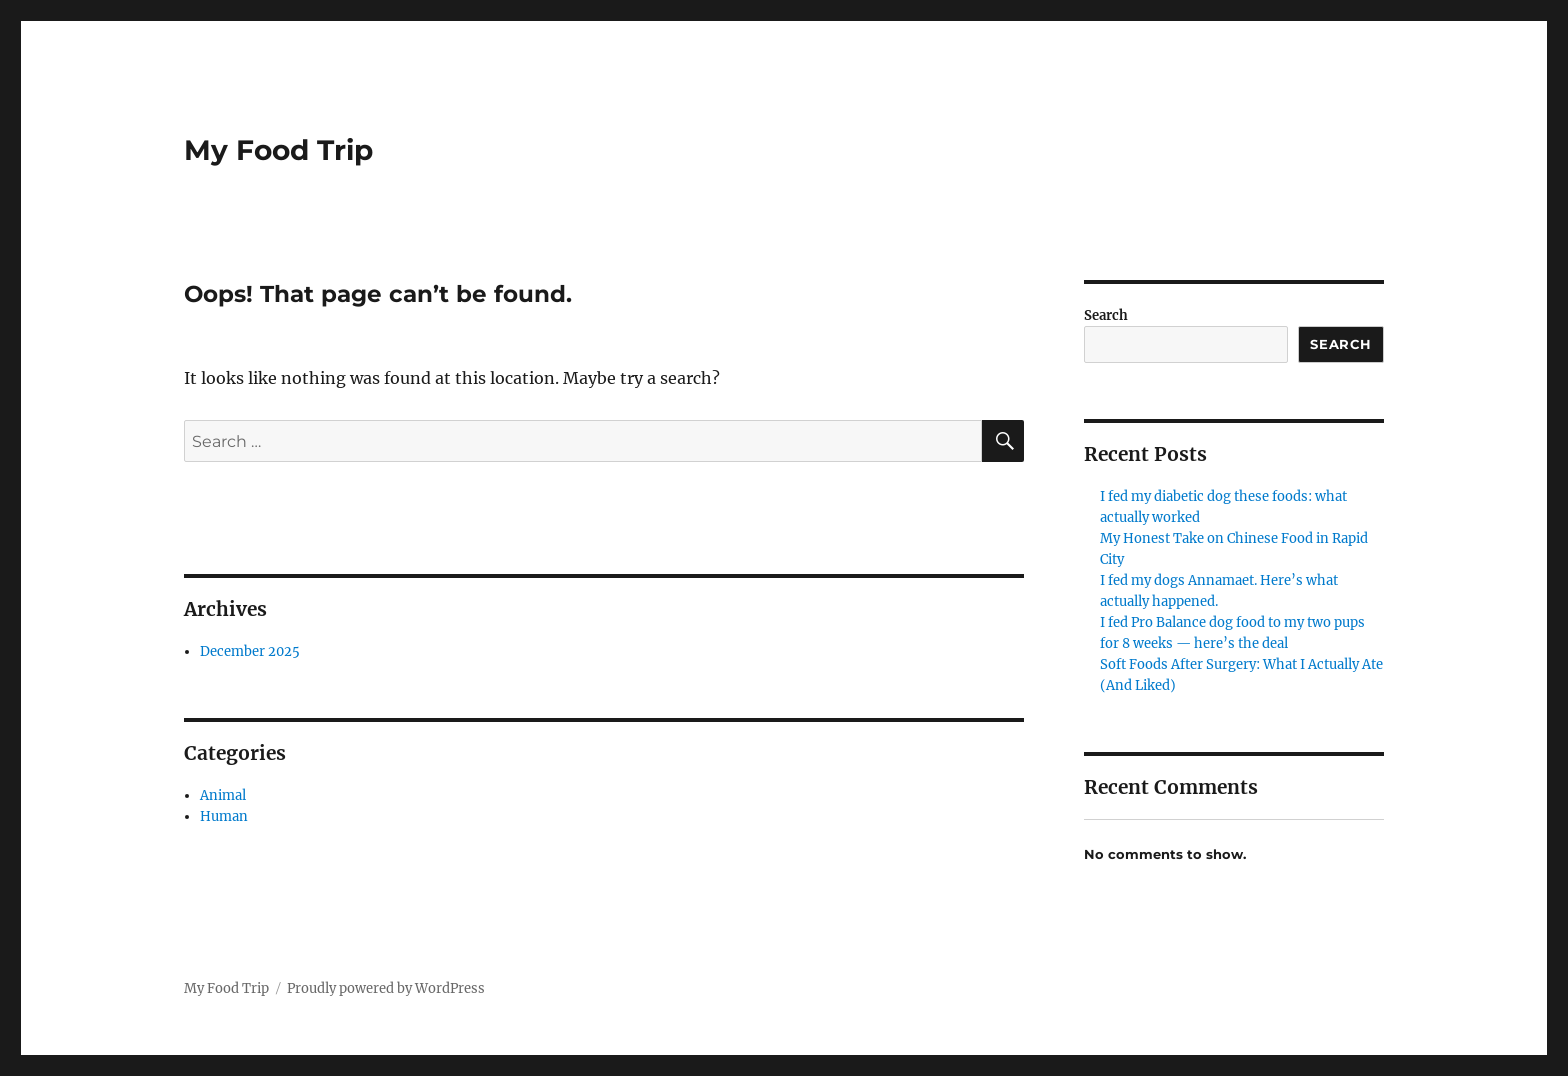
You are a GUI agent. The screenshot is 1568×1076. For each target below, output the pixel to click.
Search (1106, 315)
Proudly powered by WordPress (386, 988)
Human (224, 816)
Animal (223, 795)
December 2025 (250, 651)
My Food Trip (278, 150)
